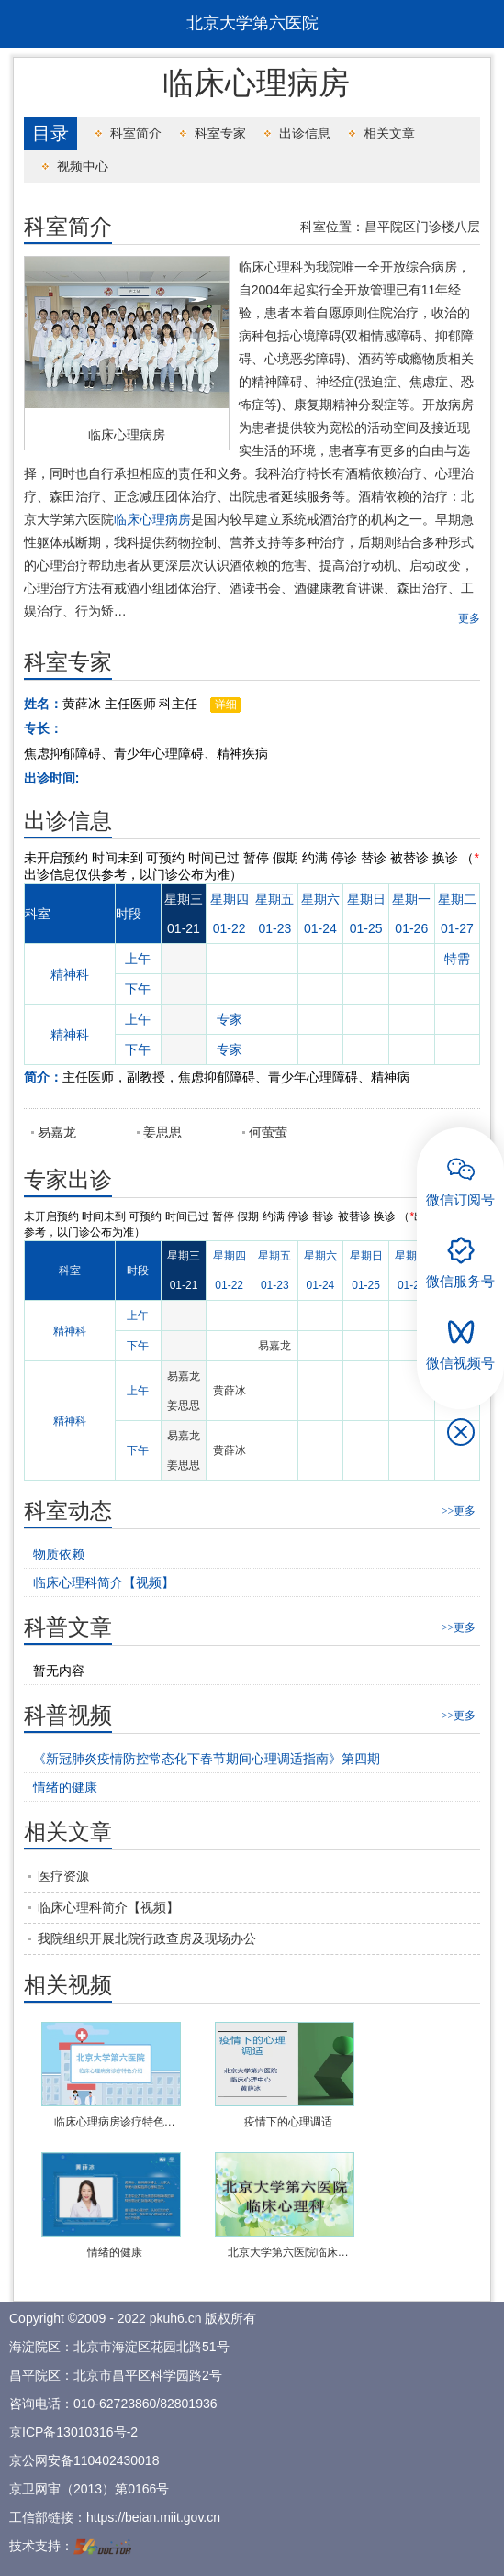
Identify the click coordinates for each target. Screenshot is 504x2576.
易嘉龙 (57, 1132)
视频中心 (82, 166)
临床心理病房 (126, 434)
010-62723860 (114, 2403)
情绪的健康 (114, 2252)
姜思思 (162, 1132)
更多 (469, 618)
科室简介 (136, 133)
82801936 (188, 2403)
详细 (226, 704)
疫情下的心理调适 (288, 2121)
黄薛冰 (229, 1390)
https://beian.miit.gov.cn (153, 2517)
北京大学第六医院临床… (288, 2252)
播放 (93, 2058)
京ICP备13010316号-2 (73, 2432)
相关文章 (389, 133)
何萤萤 (268, 1132)
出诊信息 (304, 133)
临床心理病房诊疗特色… (114, 2121)
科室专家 (220, 133)
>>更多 (459, 1511)
